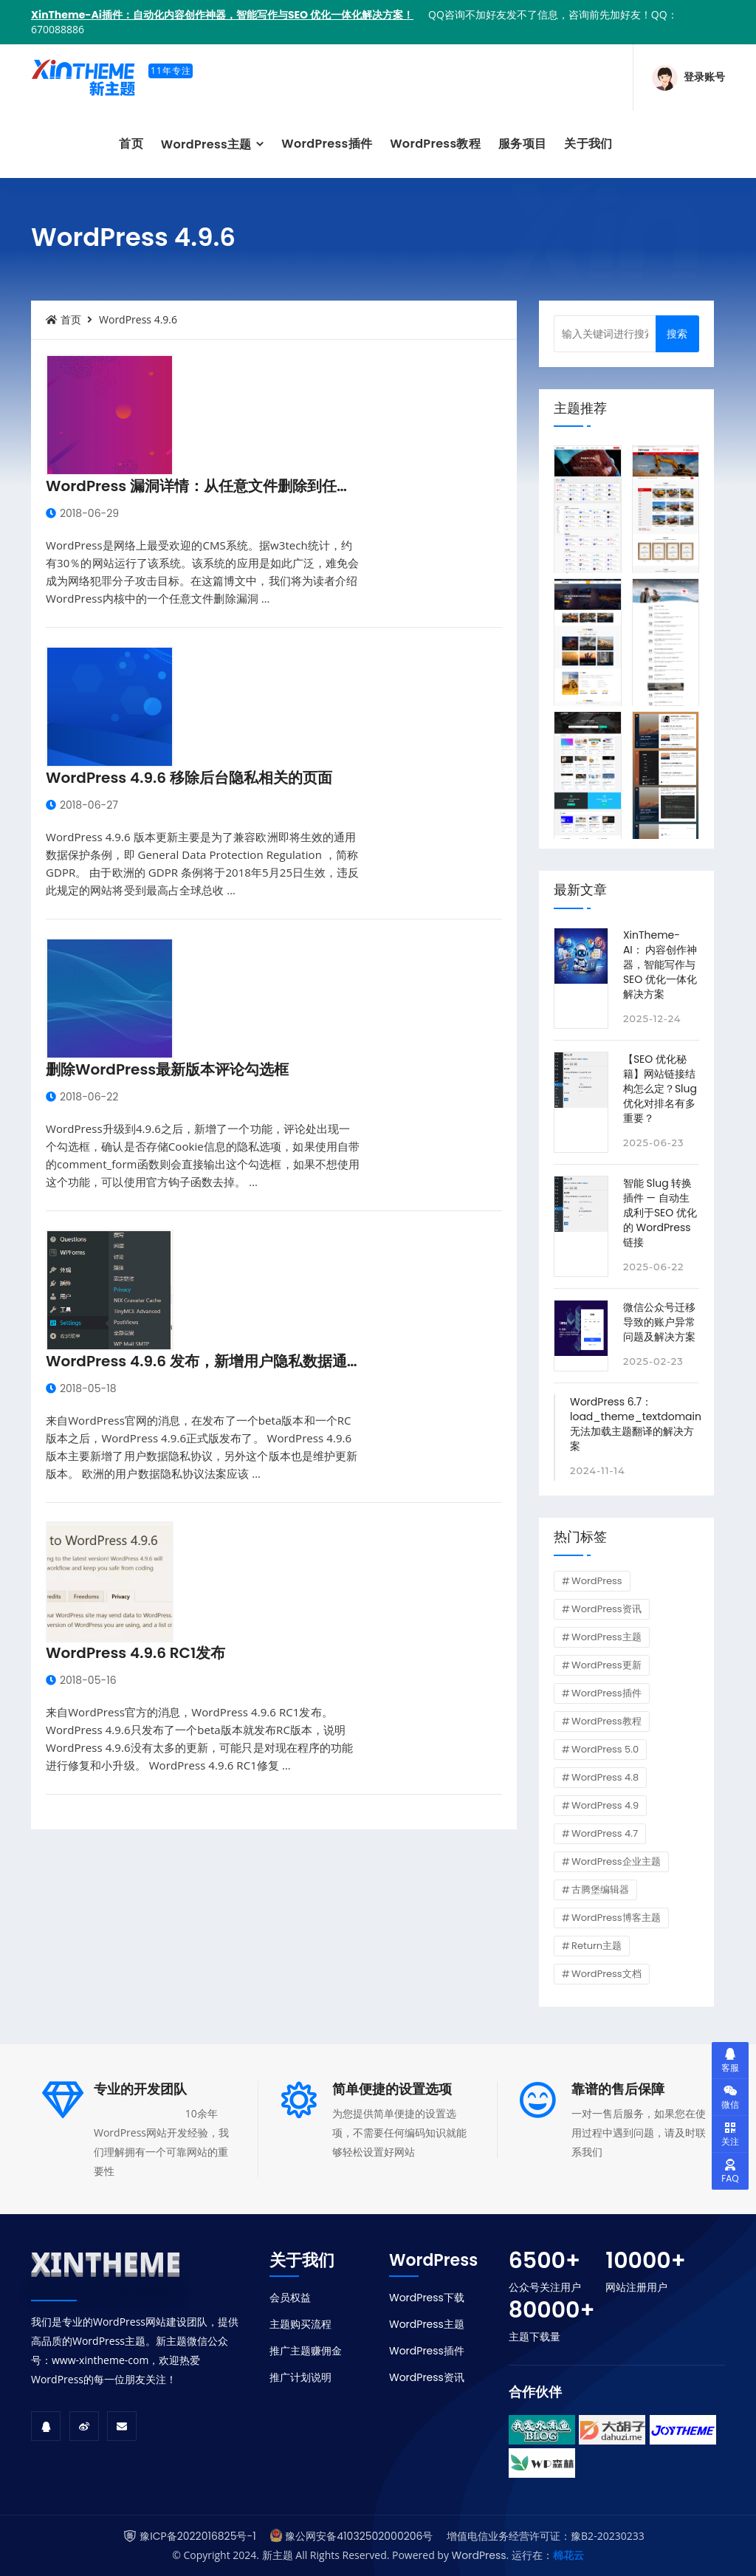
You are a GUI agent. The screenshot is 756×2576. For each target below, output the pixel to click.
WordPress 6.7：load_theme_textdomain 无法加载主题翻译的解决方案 (635, 1423)
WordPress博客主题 (616, 1918)
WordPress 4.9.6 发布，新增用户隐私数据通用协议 (218, 1361)
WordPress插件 (326, 143)
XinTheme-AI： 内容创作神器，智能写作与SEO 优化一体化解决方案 (660, 964)
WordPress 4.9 (605, 1805)
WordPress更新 (606, 1665)
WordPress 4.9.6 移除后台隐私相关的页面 (189, 777)
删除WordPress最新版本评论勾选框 (167, 1069)
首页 (131, 143)
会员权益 (290, 2297)
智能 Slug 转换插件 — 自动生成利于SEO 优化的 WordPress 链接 (660, 1213)
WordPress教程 (435, 143)
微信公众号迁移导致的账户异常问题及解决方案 (659, 1322)
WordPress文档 (606, 1974)
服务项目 (522, 143)
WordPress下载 (426, 2297)
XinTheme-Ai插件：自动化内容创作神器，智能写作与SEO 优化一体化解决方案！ (222, 14)
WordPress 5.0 (605, 1749)
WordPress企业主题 (616, 1861)
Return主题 (596, 1946)
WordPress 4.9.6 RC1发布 (135, 1652)
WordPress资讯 (606, 1609)
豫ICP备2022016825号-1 (197, 2536)
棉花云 (568, 2555)
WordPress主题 (208, 144)
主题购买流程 (300, 2324)
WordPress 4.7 (604, 1833)
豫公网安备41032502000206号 (359, 2536)
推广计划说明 (300, 2377)
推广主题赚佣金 (305, 2350)
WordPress (596, 1581)
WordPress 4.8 (605, 1777)
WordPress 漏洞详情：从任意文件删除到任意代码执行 (228, 486)
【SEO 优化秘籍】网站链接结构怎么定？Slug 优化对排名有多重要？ (660, 1089)
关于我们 (588, 143)
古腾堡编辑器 (600, 1890)
